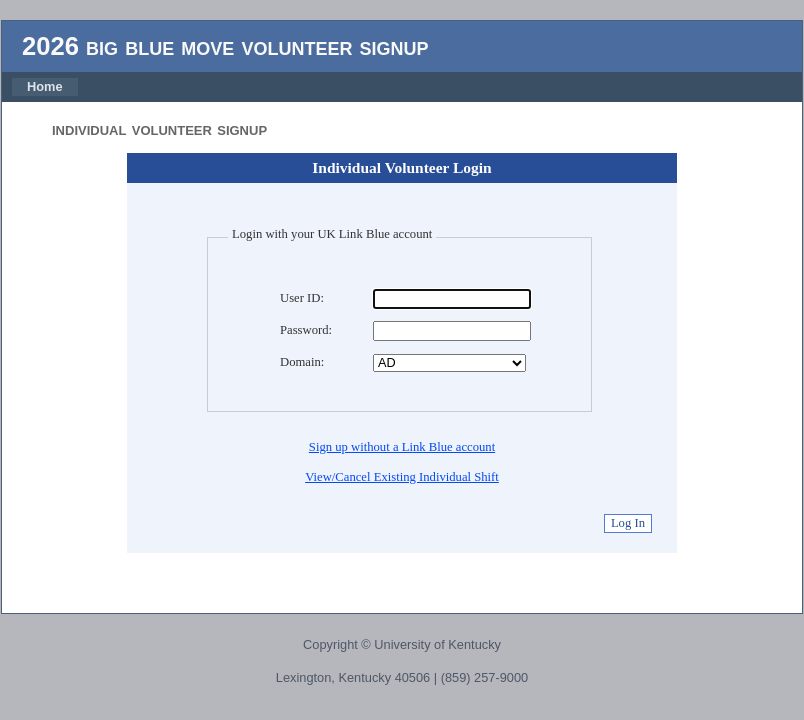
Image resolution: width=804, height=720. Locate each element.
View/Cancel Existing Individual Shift (402, 477)
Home (45, 86)
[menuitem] (45, 87)
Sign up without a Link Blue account (402, 447)
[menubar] (45, 87)
